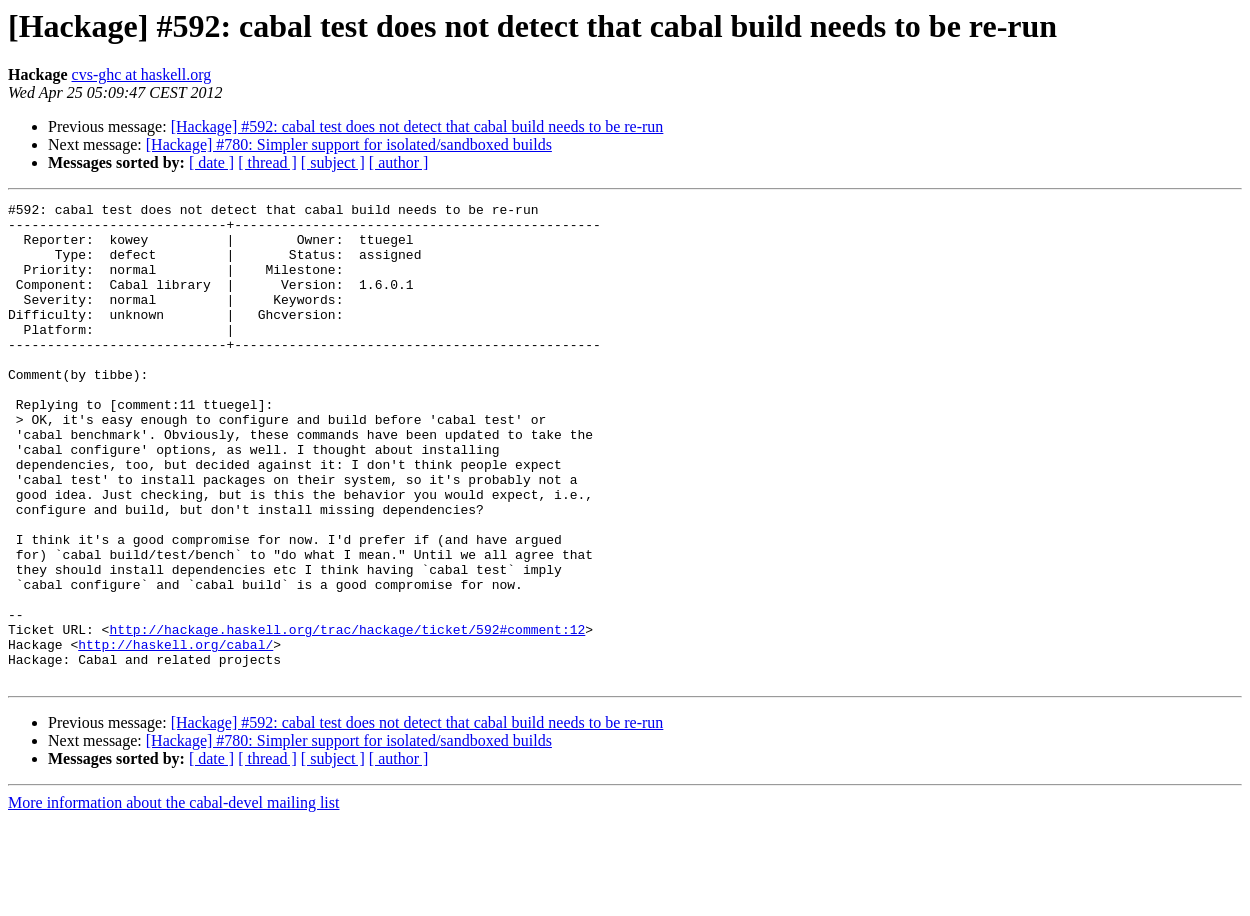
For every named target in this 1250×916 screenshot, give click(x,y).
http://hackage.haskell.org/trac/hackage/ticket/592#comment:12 (347, 716)
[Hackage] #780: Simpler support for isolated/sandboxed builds (349, 144)
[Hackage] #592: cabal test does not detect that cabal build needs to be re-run (417, 126)
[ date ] (211, 162)
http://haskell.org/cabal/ (175, 734)
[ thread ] (267, 162)
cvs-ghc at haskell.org (142, 74)
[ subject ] (333, 162)
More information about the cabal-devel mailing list (173, 898)
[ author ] (399, 162)
